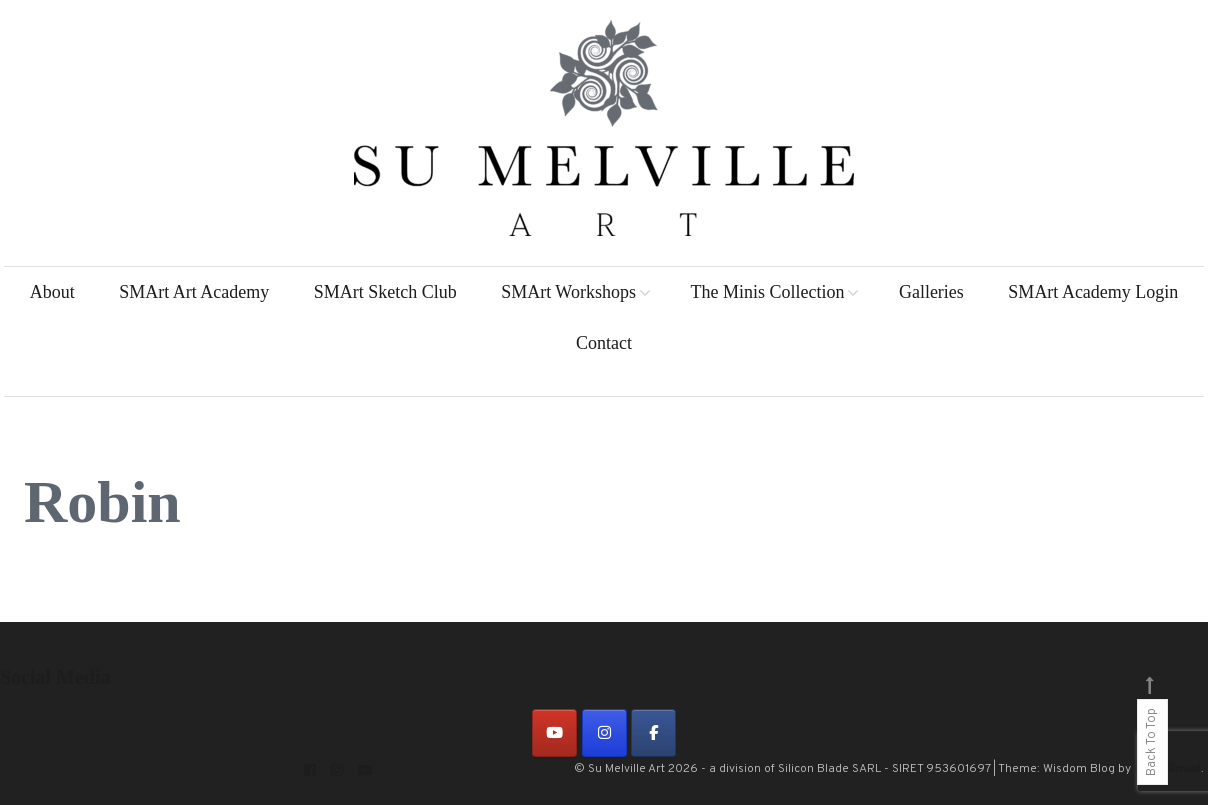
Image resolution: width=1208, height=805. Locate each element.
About (52, 292)
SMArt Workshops (568, 292)
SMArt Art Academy (194, 292)
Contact (604, 343)
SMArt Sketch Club (385, 292)
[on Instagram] (604, 733)
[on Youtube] (554, 733)
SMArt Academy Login (1093, 292)
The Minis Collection (767, 292)
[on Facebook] (653, 733)
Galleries (931, 292)
